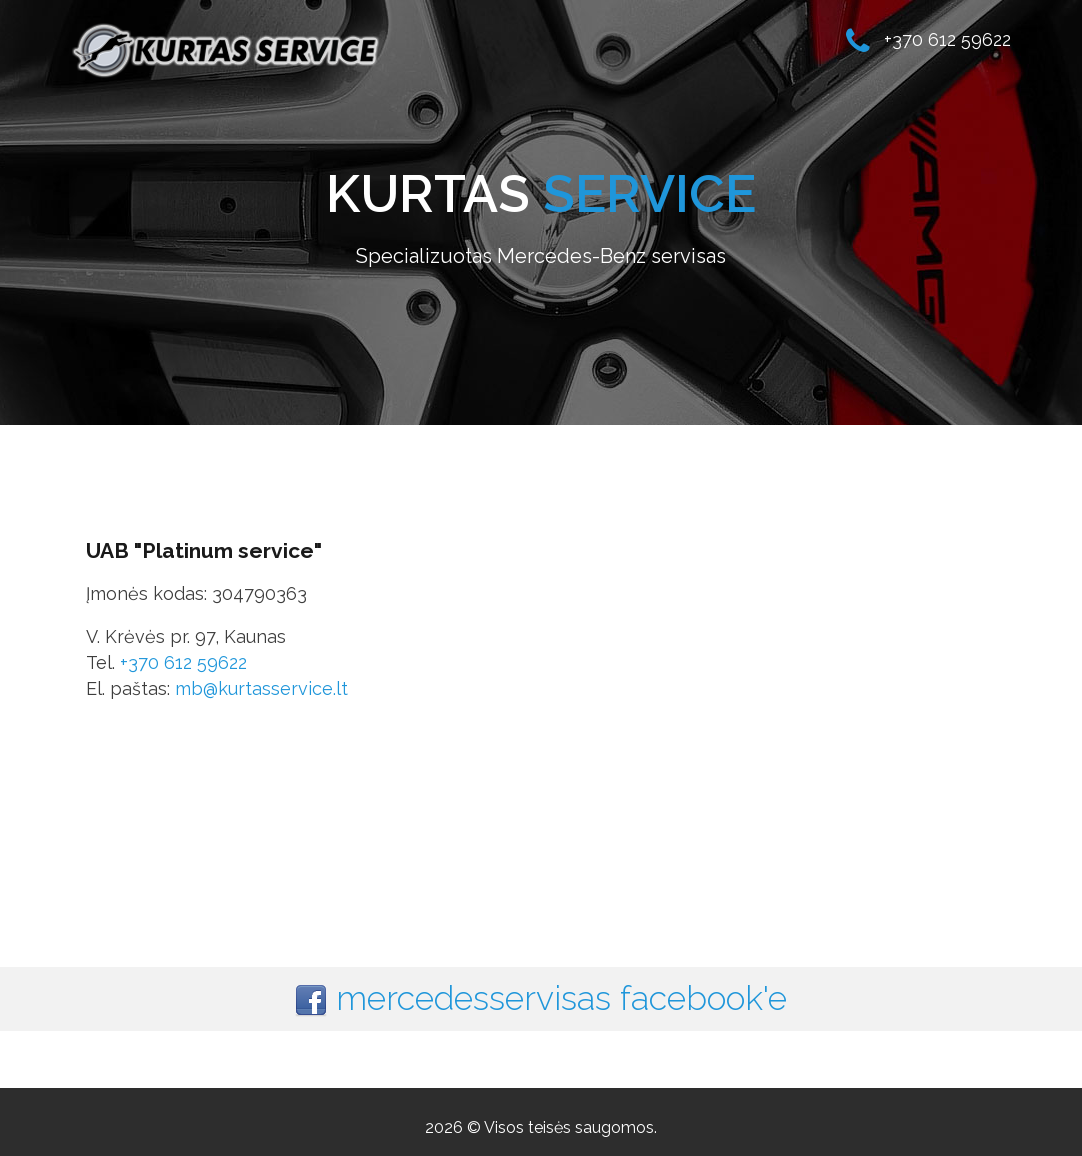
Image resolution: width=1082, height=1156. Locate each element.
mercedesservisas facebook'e (561, 998)
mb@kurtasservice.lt (261, 688)
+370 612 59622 (183, 662)
